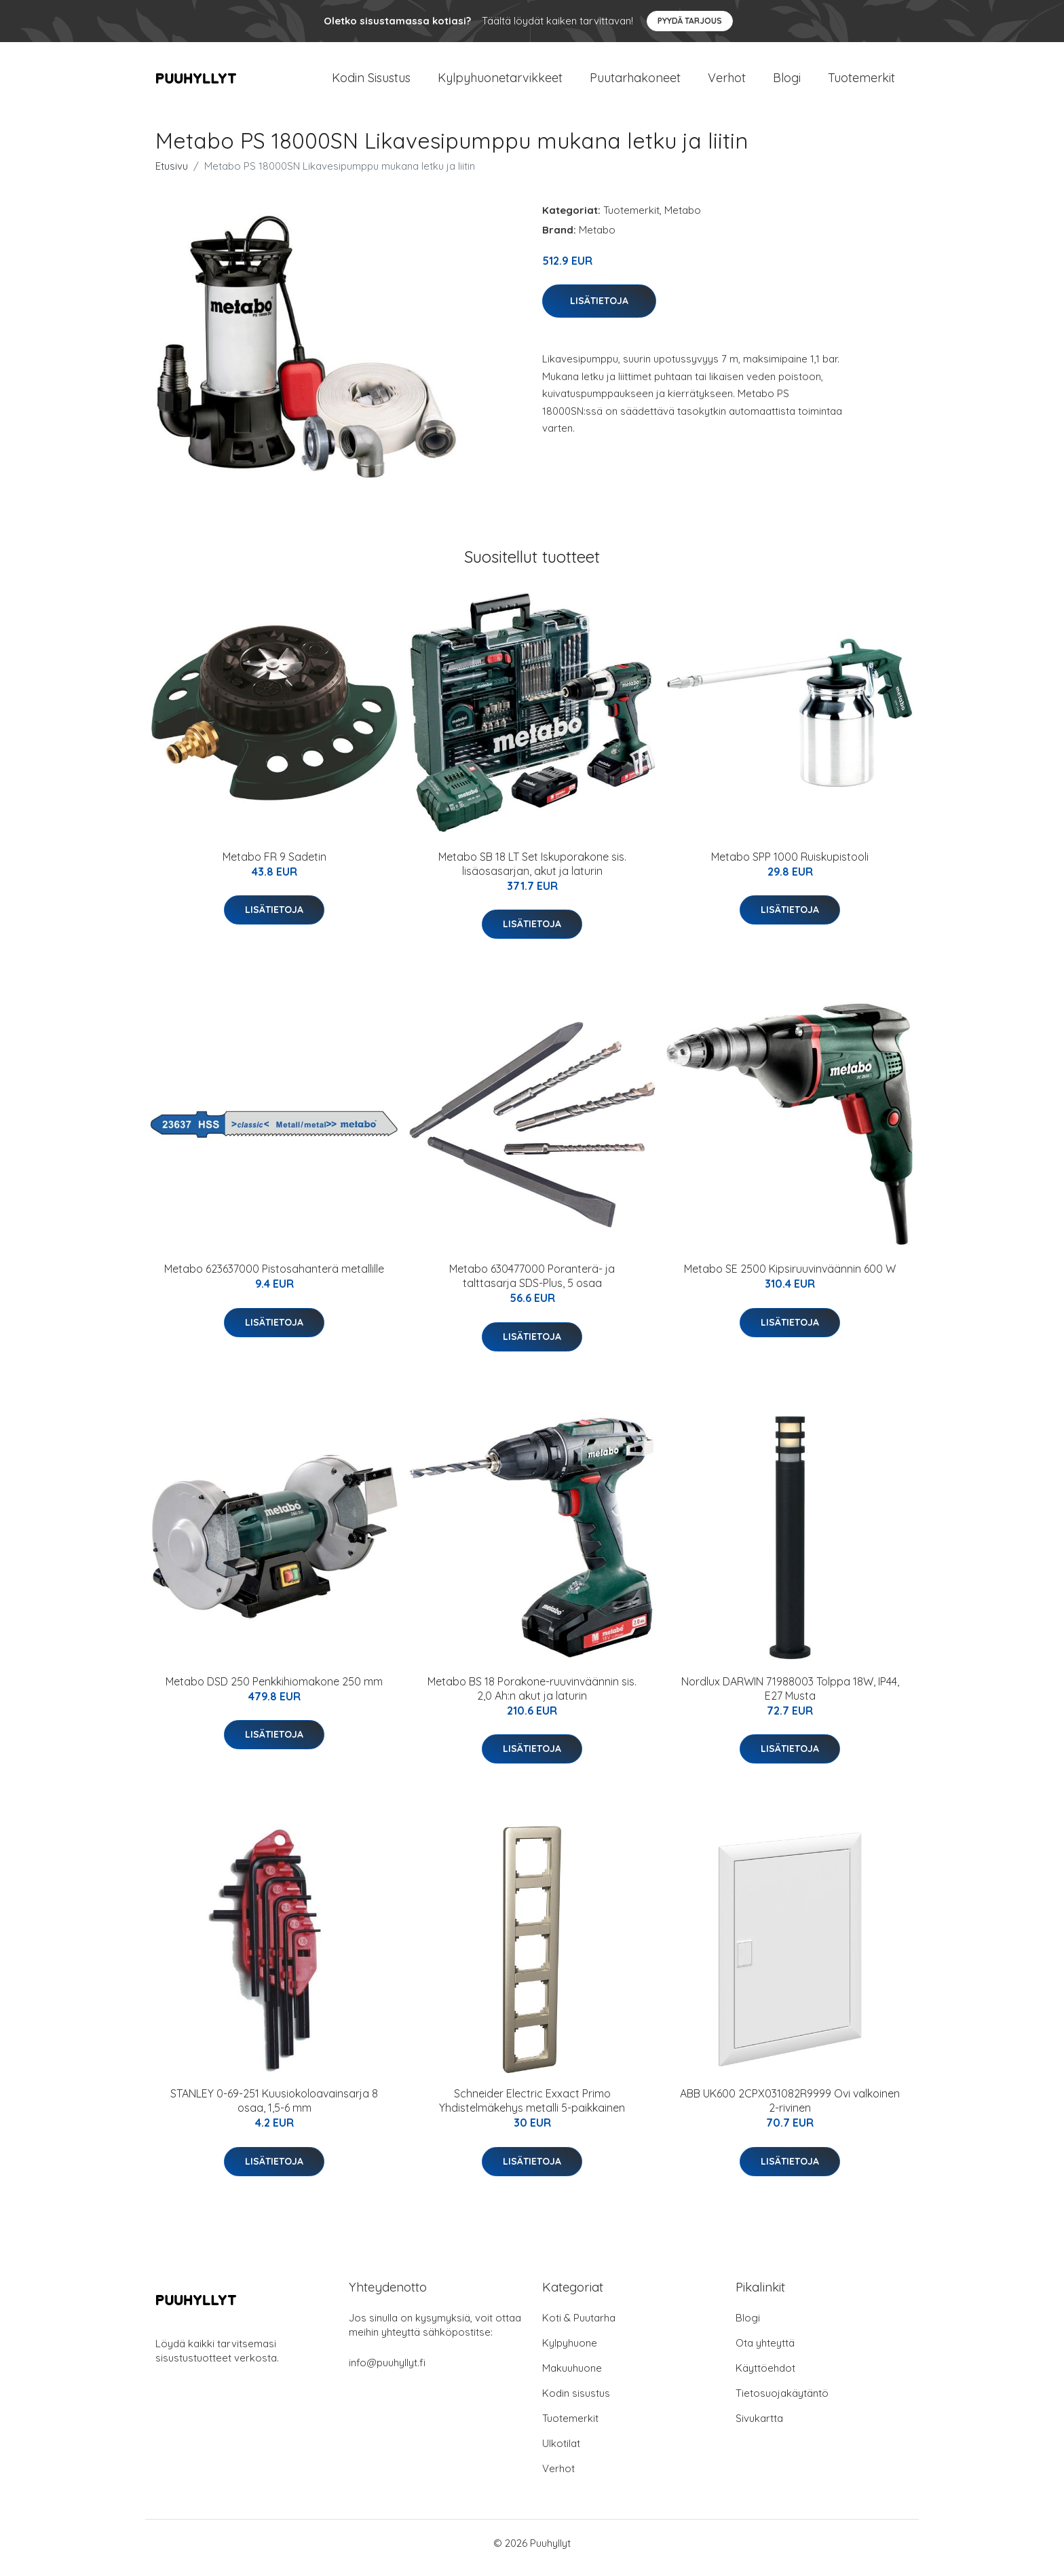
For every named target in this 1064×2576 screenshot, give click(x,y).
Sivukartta (759, 2427)
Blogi (787, 82)
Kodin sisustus (576, 2402)
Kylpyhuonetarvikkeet (500, 82)
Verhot (727, 82)
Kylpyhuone (569, 2352)
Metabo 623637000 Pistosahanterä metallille (274, 1278)
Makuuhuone (572, 2377)
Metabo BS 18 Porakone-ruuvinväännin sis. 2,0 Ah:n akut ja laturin (532, 1698)
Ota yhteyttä (765, 2352)
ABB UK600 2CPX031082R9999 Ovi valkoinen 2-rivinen (790, 2110)
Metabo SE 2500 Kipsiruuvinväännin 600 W (790, 1278)
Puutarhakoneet (635, 82)
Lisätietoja (599, 310)
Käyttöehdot (765, 2377)
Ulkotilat (561, 2452)
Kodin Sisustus (371, 82)
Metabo (682, 219)
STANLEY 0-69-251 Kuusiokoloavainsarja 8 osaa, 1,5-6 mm (274, 2110)
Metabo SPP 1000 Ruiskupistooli (790, 866)
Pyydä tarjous (690, 21)
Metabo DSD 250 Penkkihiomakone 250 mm (274, 1691)
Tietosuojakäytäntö (782, 2402)
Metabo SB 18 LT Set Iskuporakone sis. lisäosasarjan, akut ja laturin (532, 873)
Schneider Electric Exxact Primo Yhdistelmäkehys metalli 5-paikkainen (532, 2110)
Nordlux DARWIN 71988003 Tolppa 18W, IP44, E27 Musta (790, 1698)
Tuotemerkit (861, 82)
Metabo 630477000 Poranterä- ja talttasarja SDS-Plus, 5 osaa (532, 1285)
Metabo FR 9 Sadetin (274, 866)
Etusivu (171, 175)
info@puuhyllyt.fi (387, 2372)
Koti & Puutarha (578, 2327)
